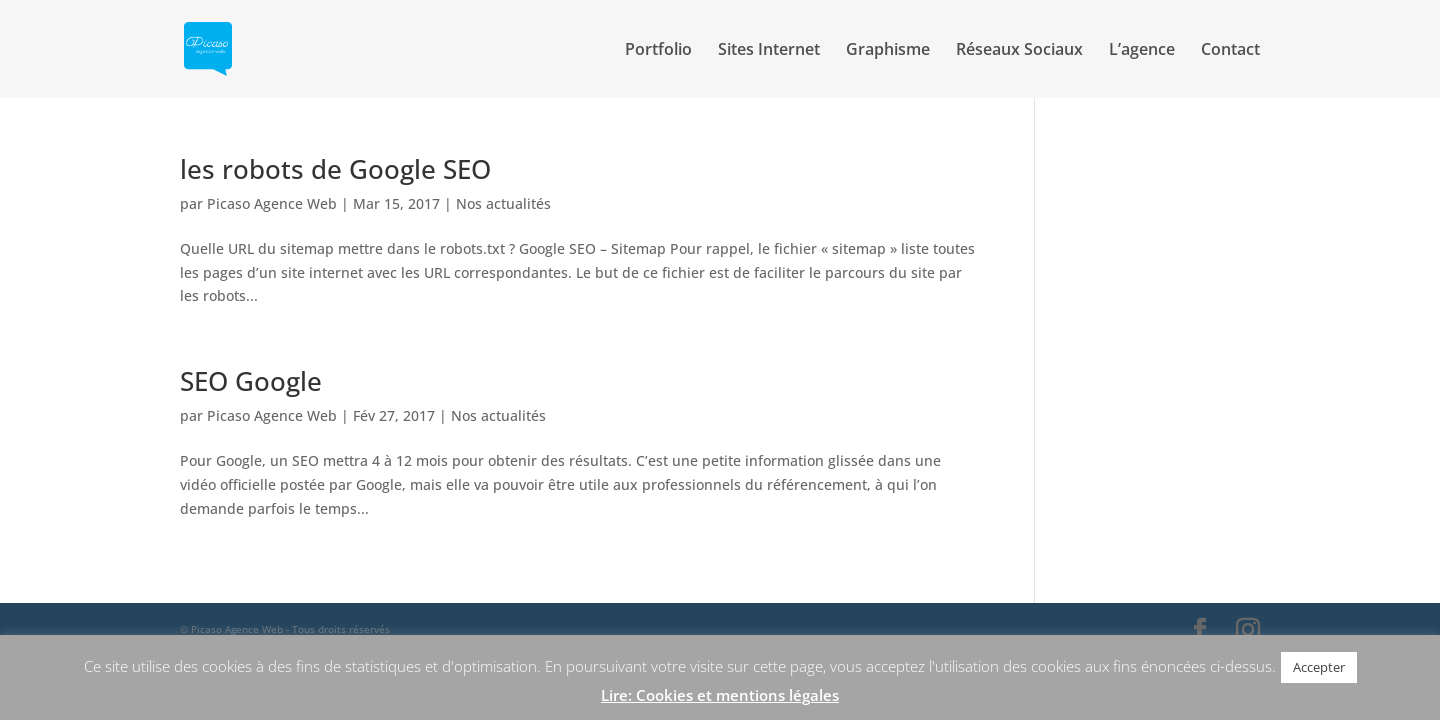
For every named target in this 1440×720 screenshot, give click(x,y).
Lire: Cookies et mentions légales (720, 695)
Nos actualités (503, 203)
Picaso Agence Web (272, 203)
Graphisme (888, 51)
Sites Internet (769, 51)
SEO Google (251, 381)
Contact (1230, 51)
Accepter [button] (1319, 667)
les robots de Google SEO (335, 169)
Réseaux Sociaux (1019, 51)
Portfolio (658, 51)
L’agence (1142, 51)
